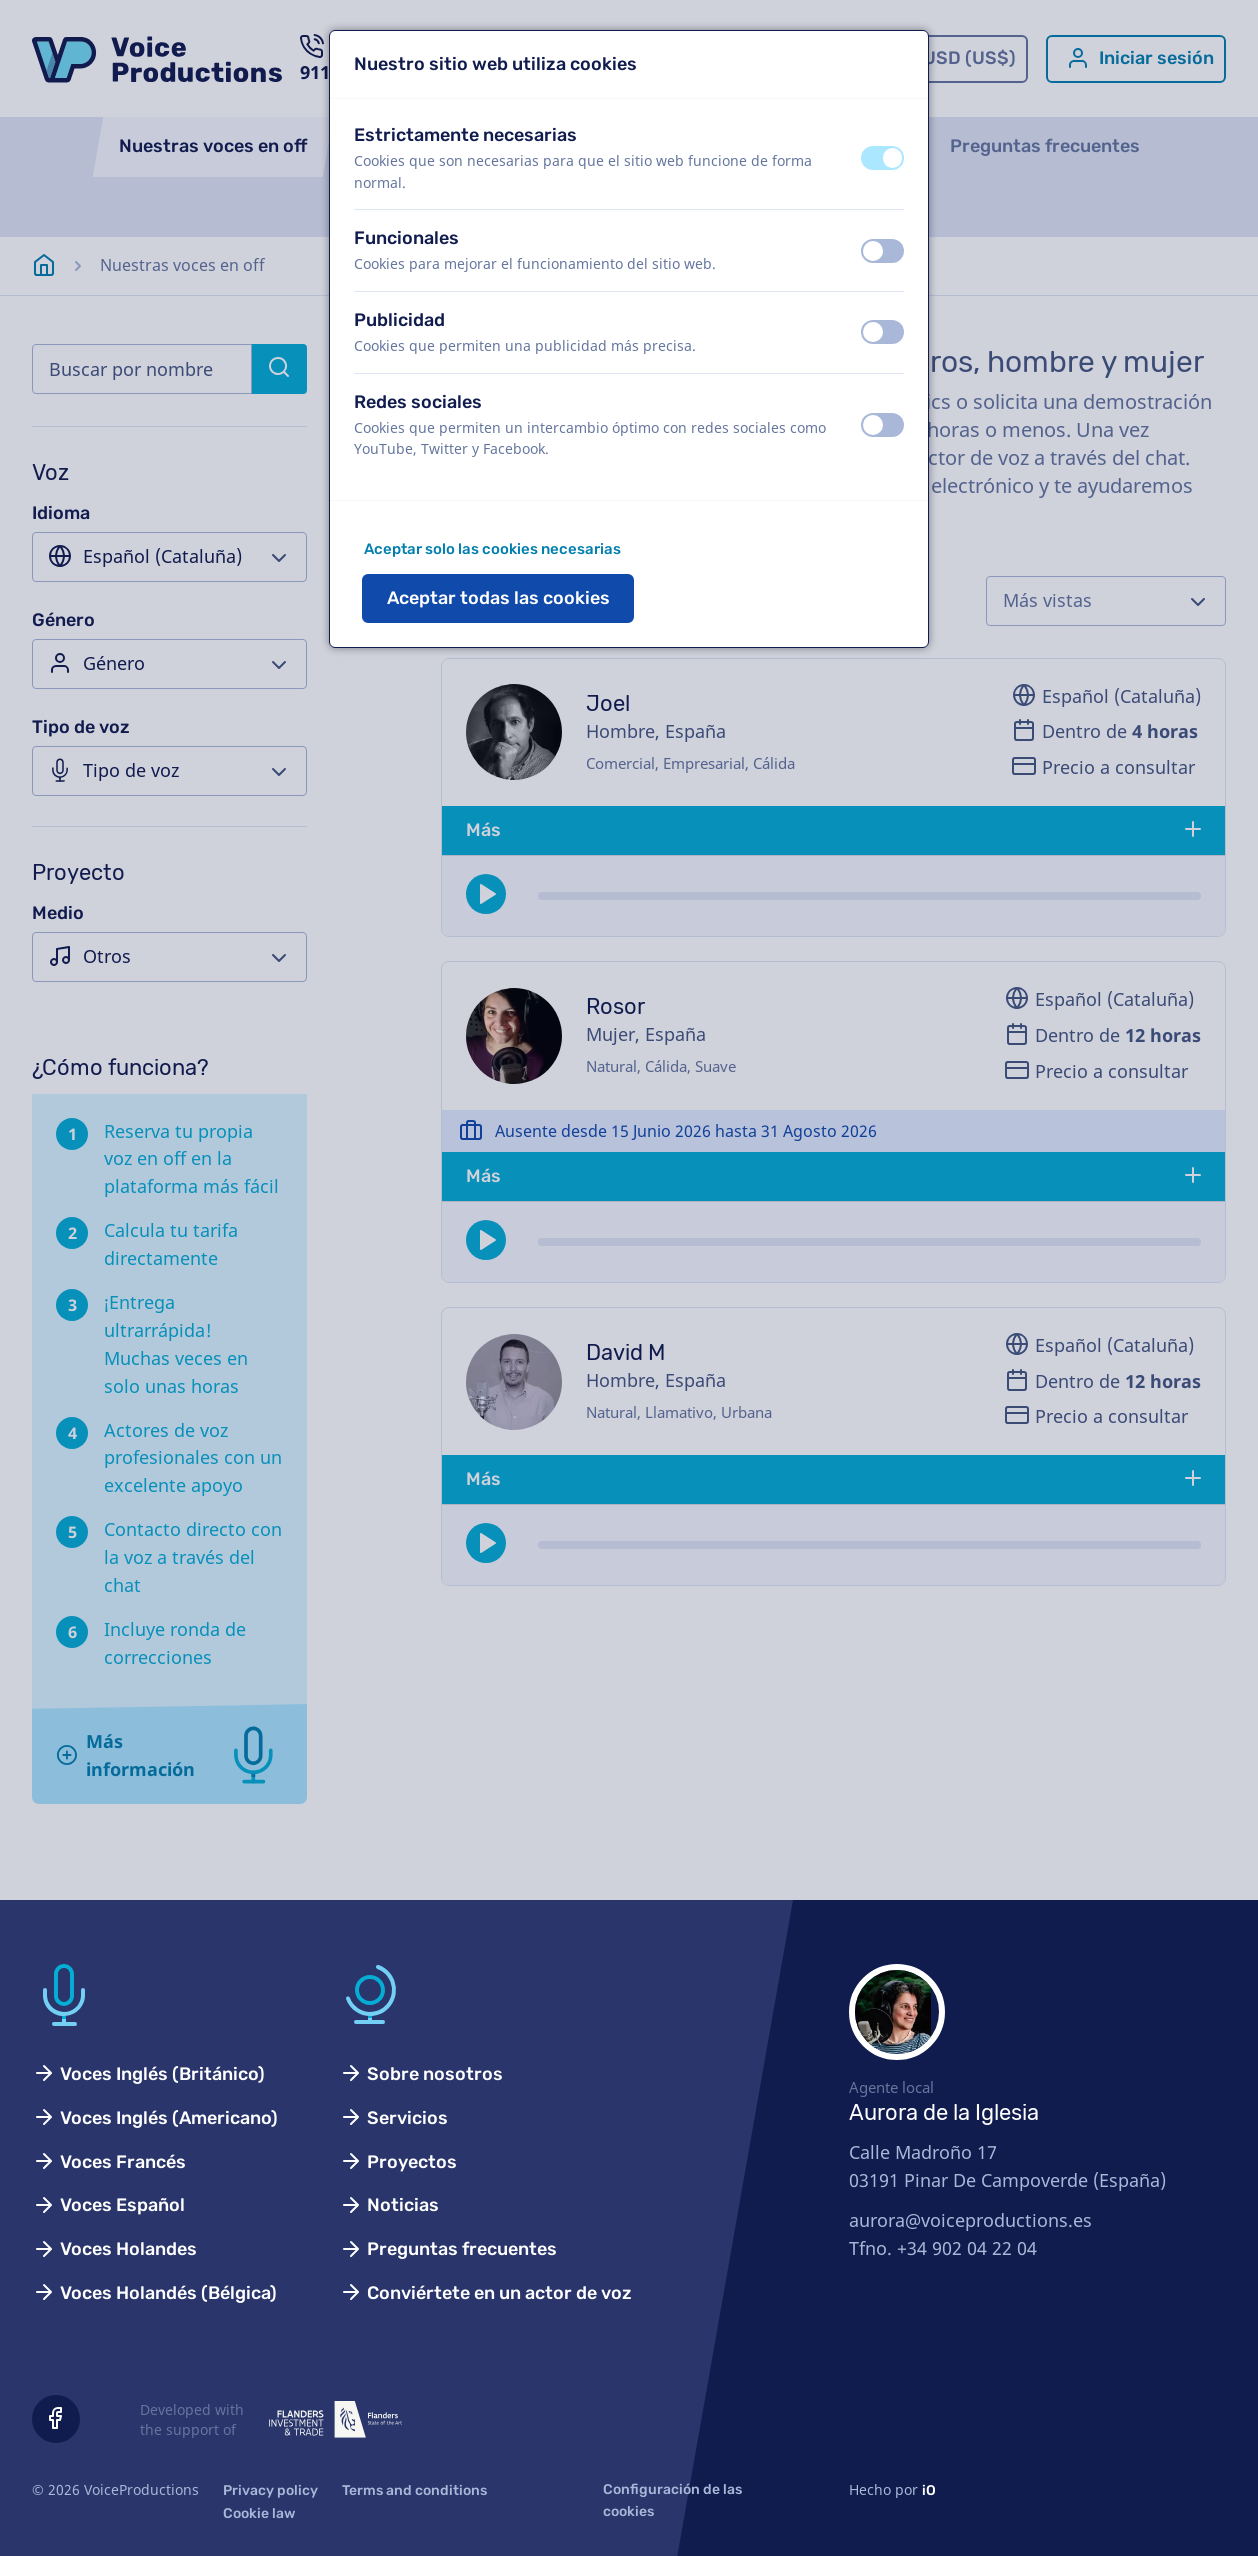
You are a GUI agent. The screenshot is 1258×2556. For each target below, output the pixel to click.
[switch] (882, 158)
